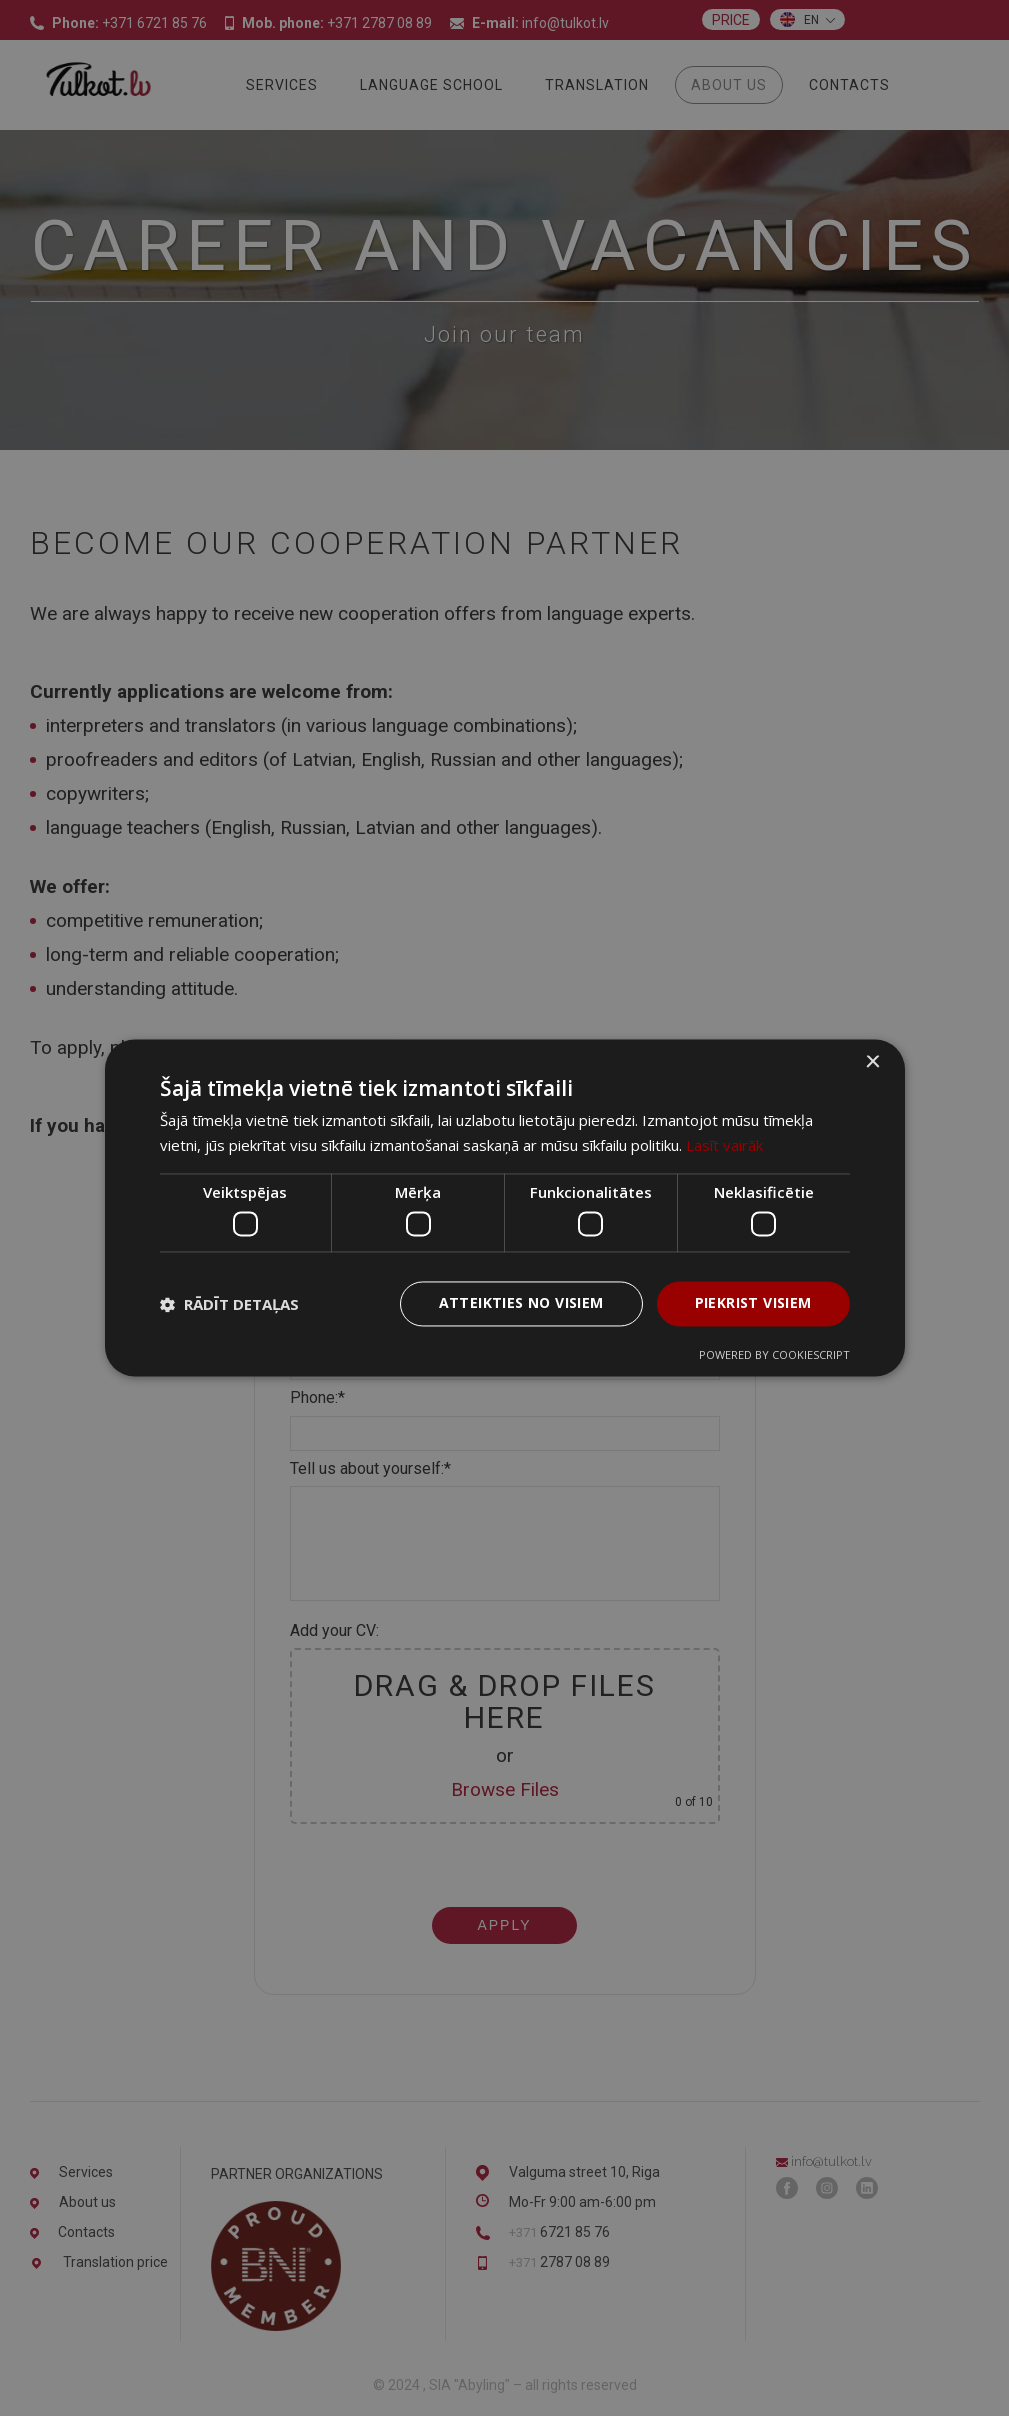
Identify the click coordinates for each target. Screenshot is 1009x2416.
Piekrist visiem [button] (753, 1303)
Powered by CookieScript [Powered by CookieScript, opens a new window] (774, 1355)
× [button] (872, 1062)
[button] (229, 1304)
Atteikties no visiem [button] (521, 1303)
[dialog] (504, 1208)
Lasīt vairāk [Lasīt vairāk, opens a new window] (724, 1146)
